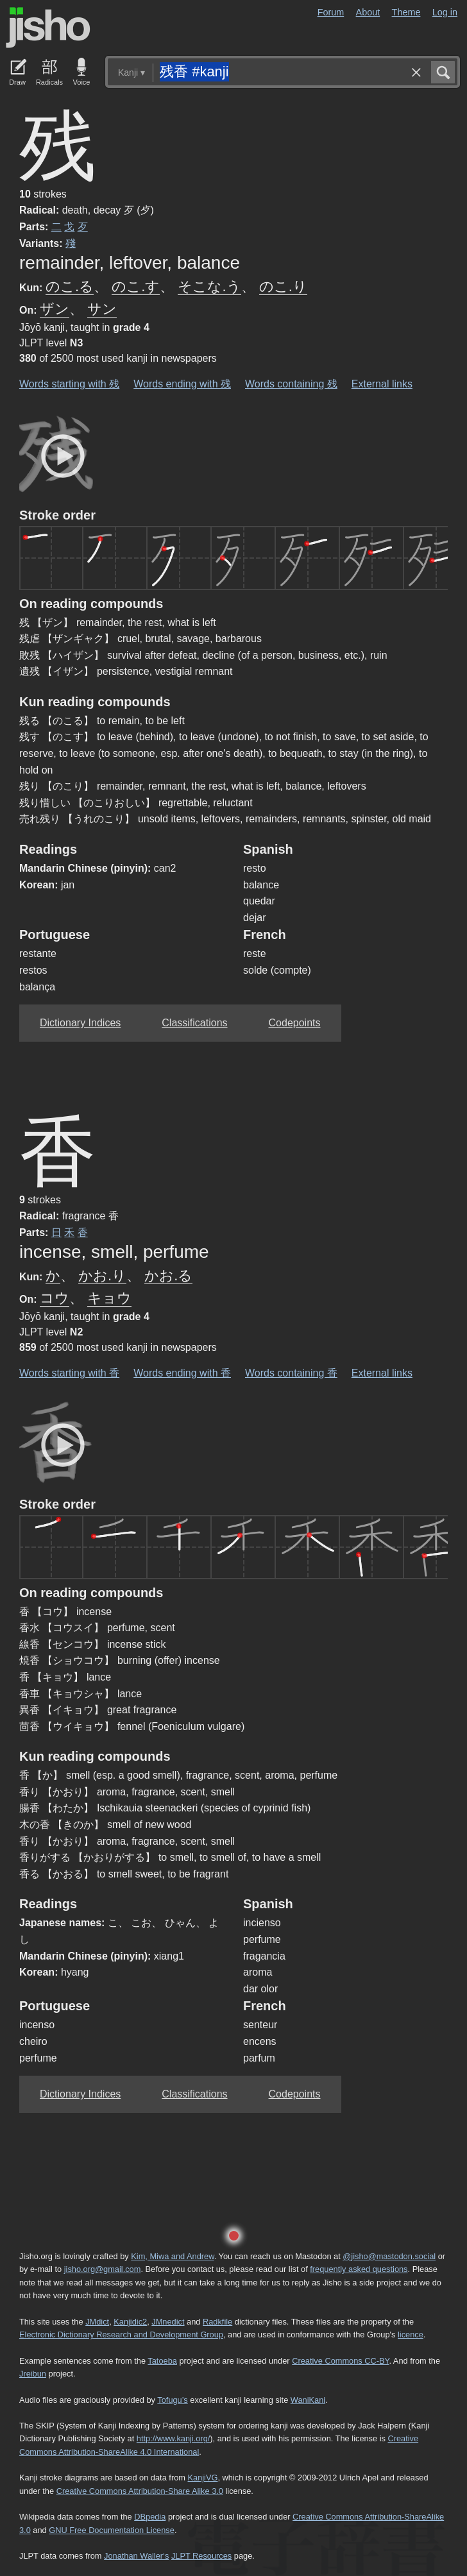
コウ (54, 1298)
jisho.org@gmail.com (102, 2269)
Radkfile (217, 2321)
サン (102, 309)
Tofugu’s (172, 2400)
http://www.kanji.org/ (173, 2438)
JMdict (97, 2321)
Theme (406, 12)
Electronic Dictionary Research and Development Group (121, 2334)
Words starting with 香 (69, 1373)
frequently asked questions (358, 2269)
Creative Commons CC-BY (340, 2361)
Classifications (194, 1022)
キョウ (109, 1298)
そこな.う (209, 286)
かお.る (168, 1275)
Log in (444, 12)
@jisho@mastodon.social (389, 2256)
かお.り (102, 1275)
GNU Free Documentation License (111, 2530)
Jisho (48, 27)
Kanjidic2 (130, 2321)
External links (382, 383)
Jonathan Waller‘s (136, 2556)
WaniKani (308, 2400)
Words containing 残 (291, 383)
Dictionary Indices (80, 1022)
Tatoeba (162, 2361)
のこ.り (283, 286)
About (368, 12)
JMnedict (167, 2321)
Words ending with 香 (182, 1373)
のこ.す (136, 286)
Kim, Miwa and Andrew (172, 2256)
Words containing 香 (291, 1373)
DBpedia (150, 2516)
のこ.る (70, 286)
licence (410, 2334)
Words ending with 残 (182, 383)
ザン (54, 309)
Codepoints (295, 1022)
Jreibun (32, 2373)
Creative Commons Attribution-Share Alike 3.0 (139, 2491)
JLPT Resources (201, 2556)
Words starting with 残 (69, 383)
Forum (331, 12)
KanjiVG (202, 2477)
